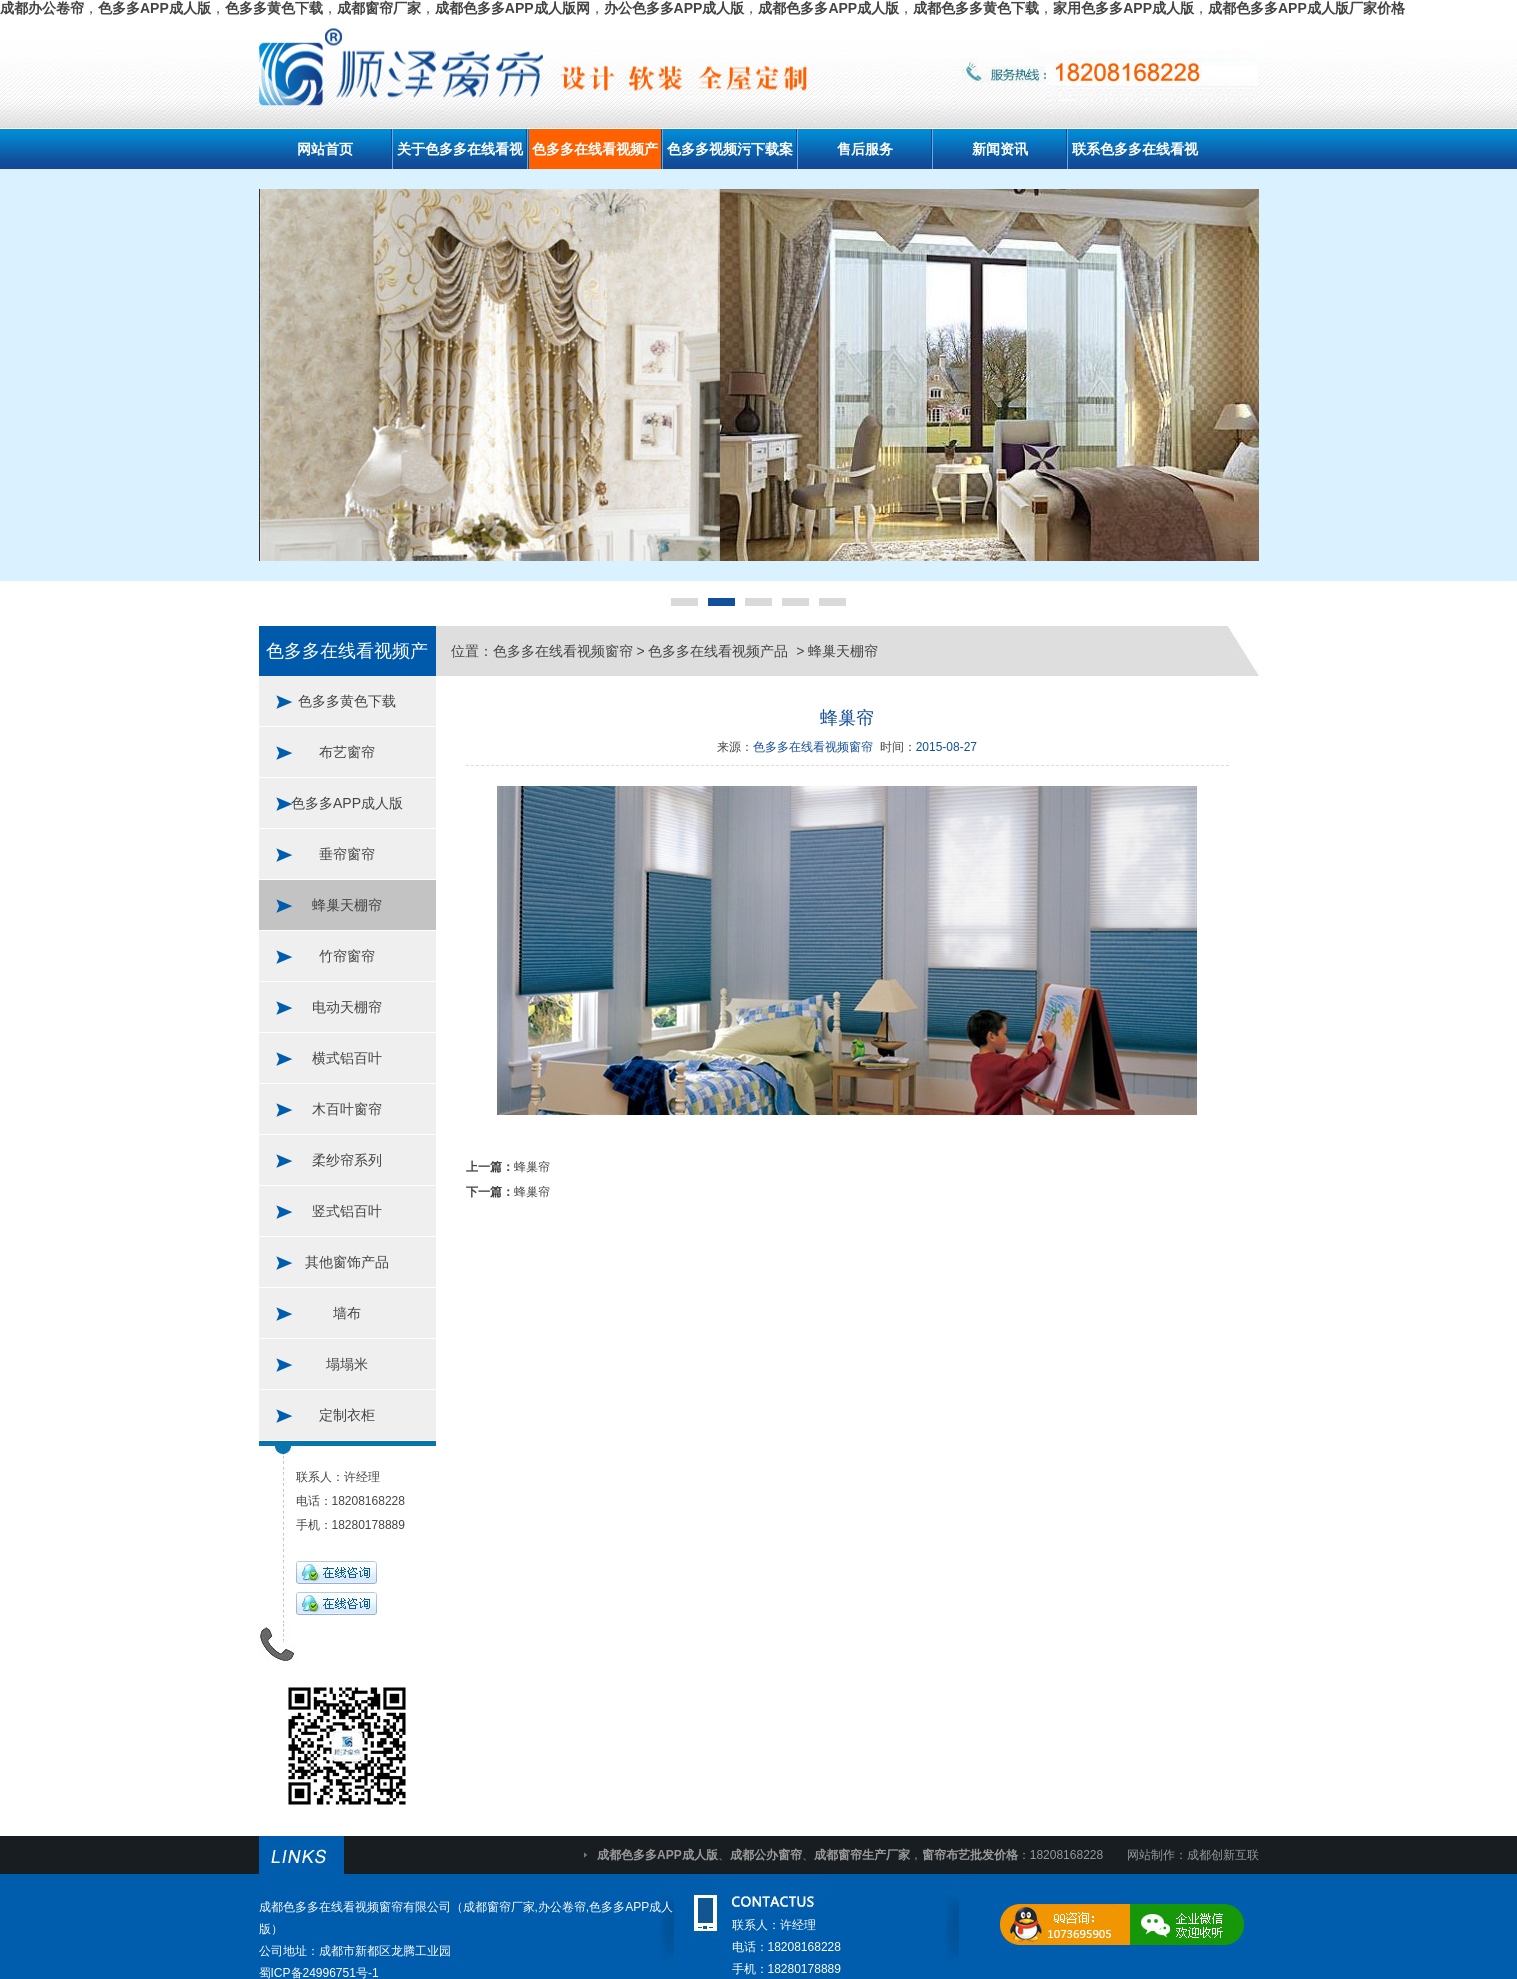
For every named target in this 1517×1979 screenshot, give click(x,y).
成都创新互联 (1223, 1855)
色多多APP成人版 (347, 803)
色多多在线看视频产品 (720, 651)
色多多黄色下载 (347, 701)
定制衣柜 (347, 1415)
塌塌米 (347, 1364)
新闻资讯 (1000, 149)
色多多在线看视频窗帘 (563, 651)
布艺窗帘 (347, 752)
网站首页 (325, 149)
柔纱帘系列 (347, 1160)
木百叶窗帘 (347, 1109)
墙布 (347, 1313)
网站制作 (1151, 1855)
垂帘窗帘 (347, 854)
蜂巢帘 (532, 1167)
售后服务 (865, 149)
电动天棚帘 (347, 1007)
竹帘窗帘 (347, 956)
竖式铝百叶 (347, 1211)
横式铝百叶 (347, 1058)
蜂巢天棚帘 (347, 905)
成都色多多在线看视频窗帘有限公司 (355, 1907)
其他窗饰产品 (347, 1262)
